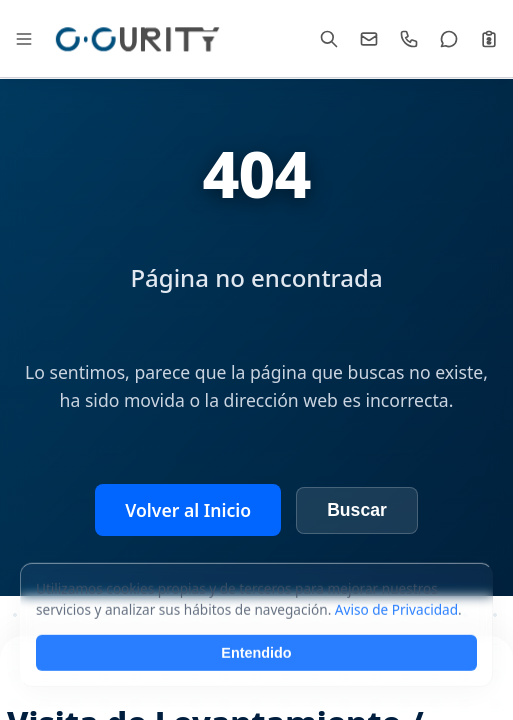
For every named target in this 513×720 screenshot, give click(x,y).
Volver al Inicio (188, 510)
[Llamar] (409, 39)
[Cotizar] (489, 39)
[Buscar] (329, 39)
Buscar (357, 510)
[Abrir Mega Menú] (24, 39)
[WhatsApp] (449, 39)
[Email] (369, 39)
